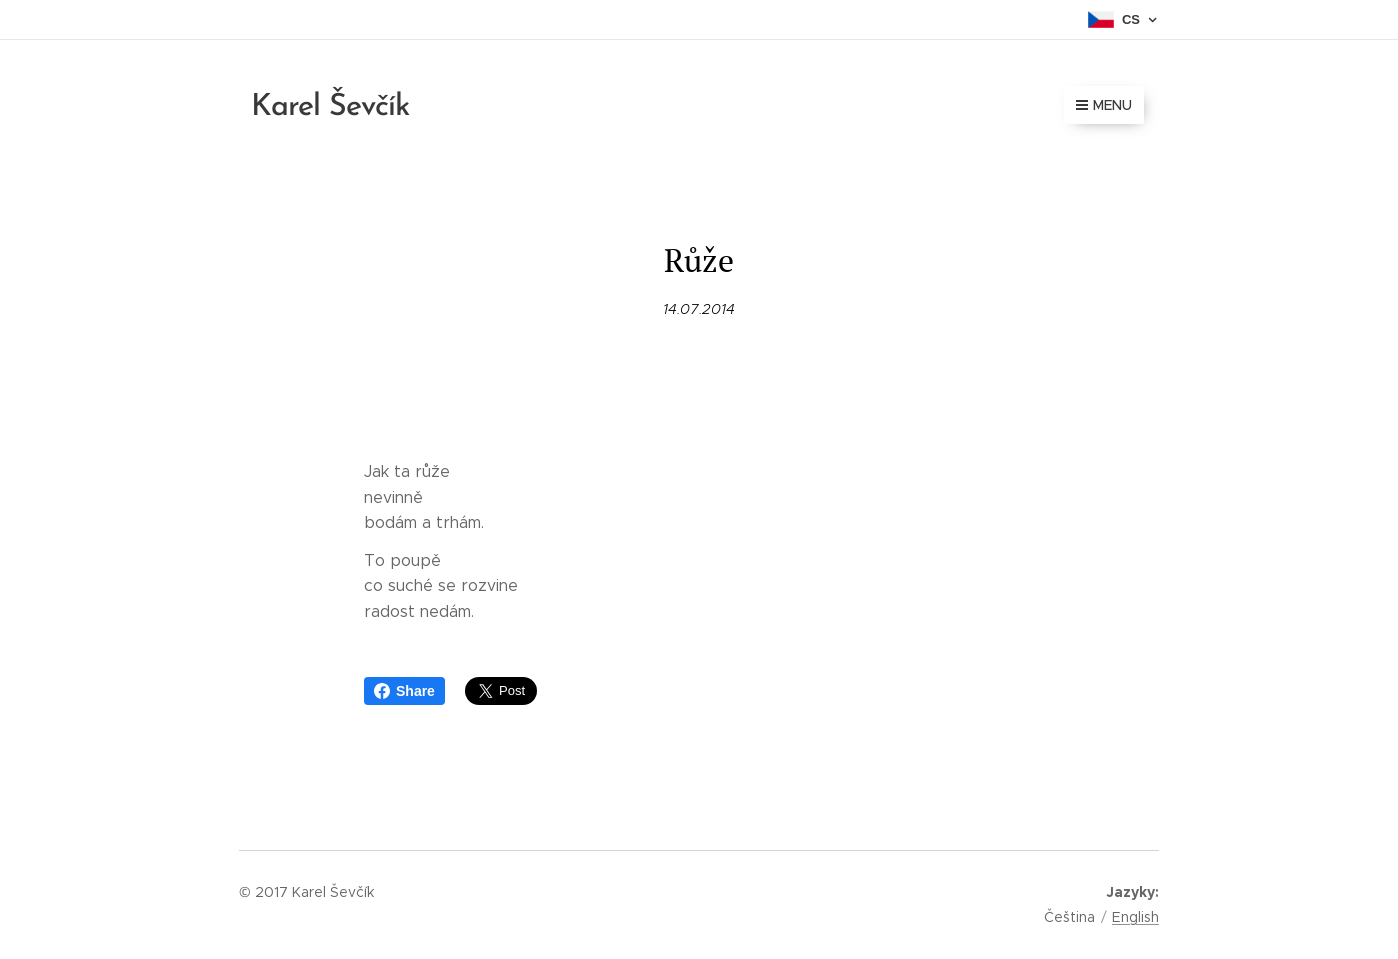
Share (404, 691)
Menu (1104, 105)
